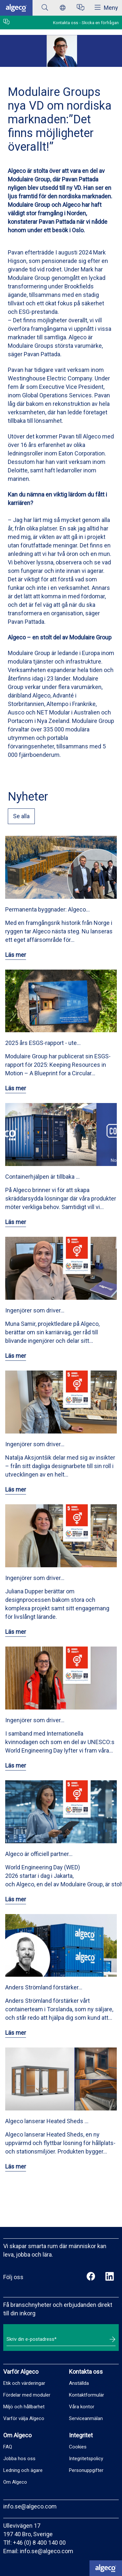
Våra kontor (81, 2407)
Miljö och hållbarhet (24, 2407)
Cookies (78, 2447)
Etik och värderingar (24, 2383)
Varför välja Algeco (23, 2418)
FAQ (7, 2447)
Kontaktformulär (86, 2395)
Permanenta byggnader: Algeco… (47, 909)
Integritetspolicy (86, 2458)
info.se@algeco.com (30, 2506)
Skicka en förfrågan (100, 22)
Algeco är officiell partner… (39, 1853)
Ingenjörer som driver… (34, 1310)
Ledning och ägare (23, 2470)
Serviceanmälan (86, 2418)
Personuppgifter (86, 2470)
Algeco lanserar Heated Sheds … (46, 2121)
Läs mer (15, 954)
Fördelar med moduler (26, 2395)
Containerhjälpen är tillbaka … (42, 1176)
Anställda (79, 2383)
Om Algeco (15, 2482)
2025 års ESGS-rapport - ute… (43, 1042)
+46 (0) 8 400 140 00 (39, 2542)
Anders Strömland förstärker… (43, 1987)
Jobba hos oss (19, 2458)
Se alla (21, 816)
